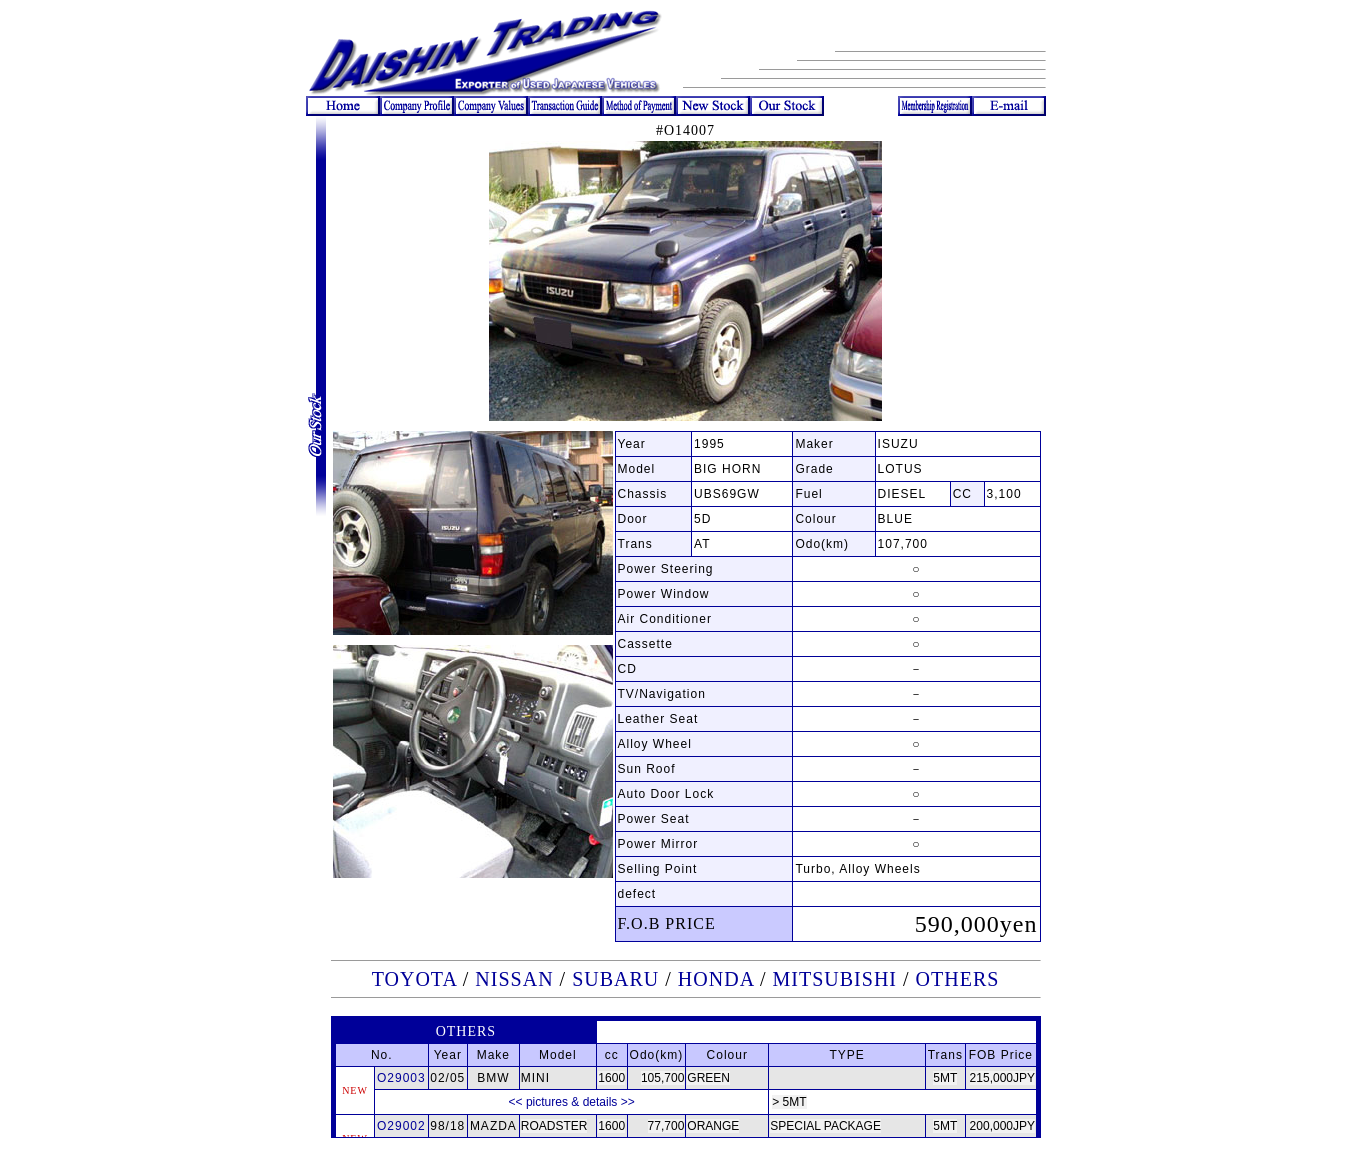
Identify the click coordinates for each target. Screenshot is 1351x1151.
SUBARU (615, 979)
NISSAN (514, 979)
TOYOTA (414, 979)
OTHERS (958, 979)
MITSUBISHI (835, 979)
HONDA (716, 979)
